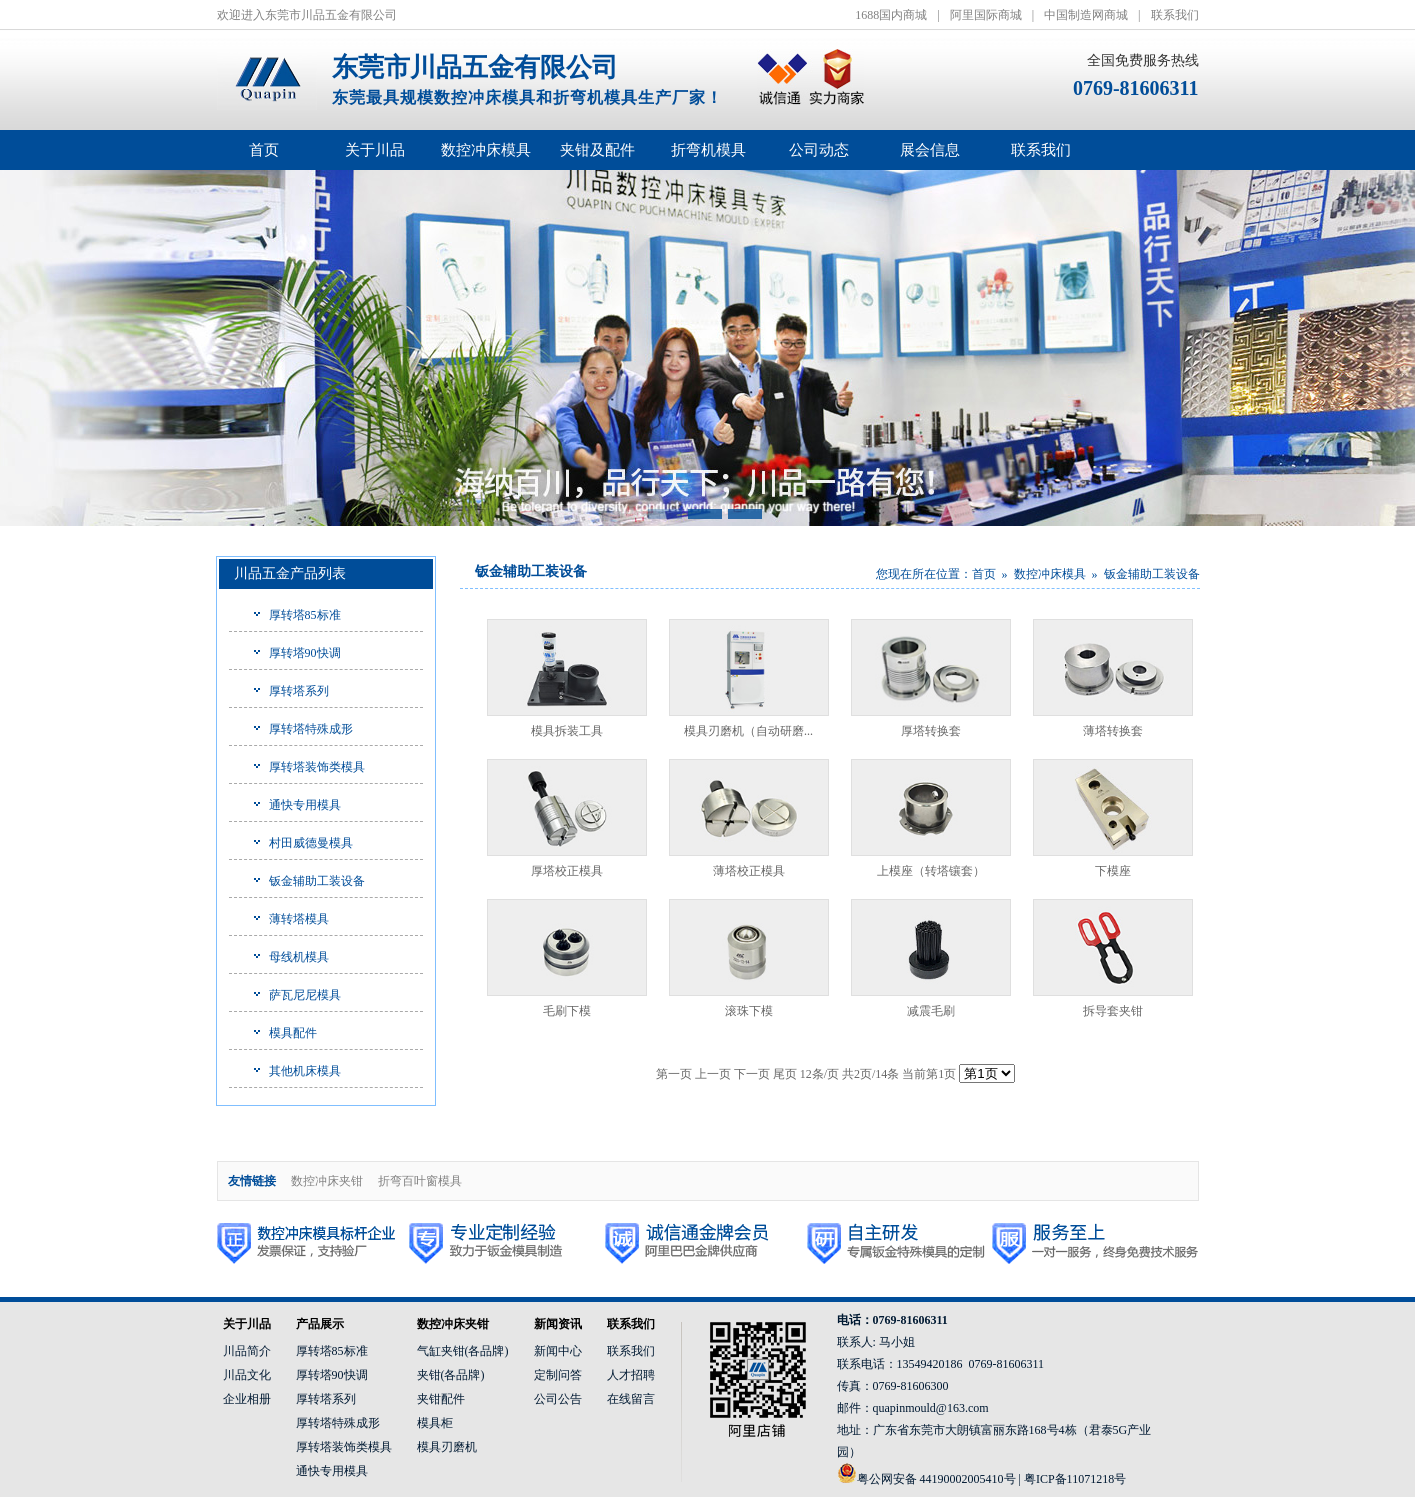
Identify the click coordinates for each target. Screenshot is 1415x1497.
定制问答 (558, 1375)
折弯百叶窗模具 (420, 1181)
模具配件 (293, 1033)
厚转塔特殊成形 (311, 729)
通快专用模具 (305, 805)
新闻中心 (558, 1351)
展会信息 (930, 150)
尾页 (785, 1074)
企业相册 (247, 1399)
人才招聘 (631, 1375)
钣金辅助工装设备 (317, 881)
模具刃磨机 (447, 1447)
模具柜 (435, 1423)
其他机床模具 (305, 1071)
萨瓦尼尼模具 (305, 995)
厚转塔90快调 (305, 653)
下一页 (752, 1074)
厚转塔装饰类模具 (317, 767)
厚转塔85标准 (305, 615)
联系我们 (1175, 15)
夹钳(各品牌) (451, 1375)
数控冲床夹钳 (327, 1181)
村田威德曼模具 (311, 843)
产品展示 (320, 1324)
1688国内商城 (891, 15)
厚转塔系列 (299, 691)
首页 (264, 150)
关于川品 (247, 1324)
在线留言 (631, 1399)
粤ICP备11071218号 (1075, 1479)
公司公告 (558, 1399)
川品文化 (247, 1375)
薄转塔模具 (299, 919)
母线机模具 (299, 957)
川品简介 (247, 1351)
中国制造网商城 (1086, 15)
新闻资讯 (558, 1324)
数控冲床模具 (1050, 574)
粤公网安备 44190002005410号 (936, 1479)
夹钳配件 (441, 1399)
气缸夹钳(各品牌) (463, 1351)
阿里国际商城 (986, 15)
